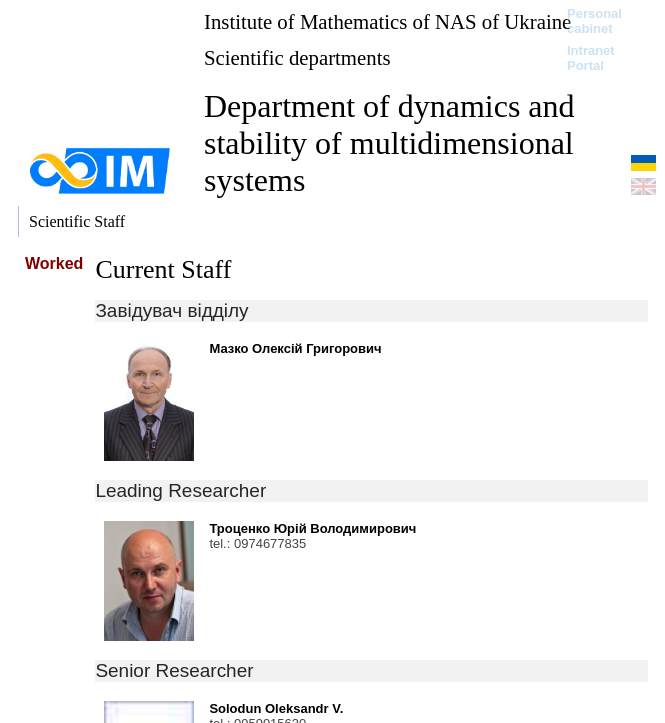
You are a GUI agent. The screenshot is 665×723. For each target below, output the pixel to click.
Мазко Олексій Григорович (295, 348)
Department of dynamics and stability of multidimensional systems (389, 143)
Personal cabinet (594, 21)
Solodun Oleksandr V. (276, 708)
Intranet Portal (591, 58)
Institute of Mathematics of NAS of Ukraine (387, 21)
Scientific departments (297, 57)
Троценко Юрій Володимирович (312, 528)
